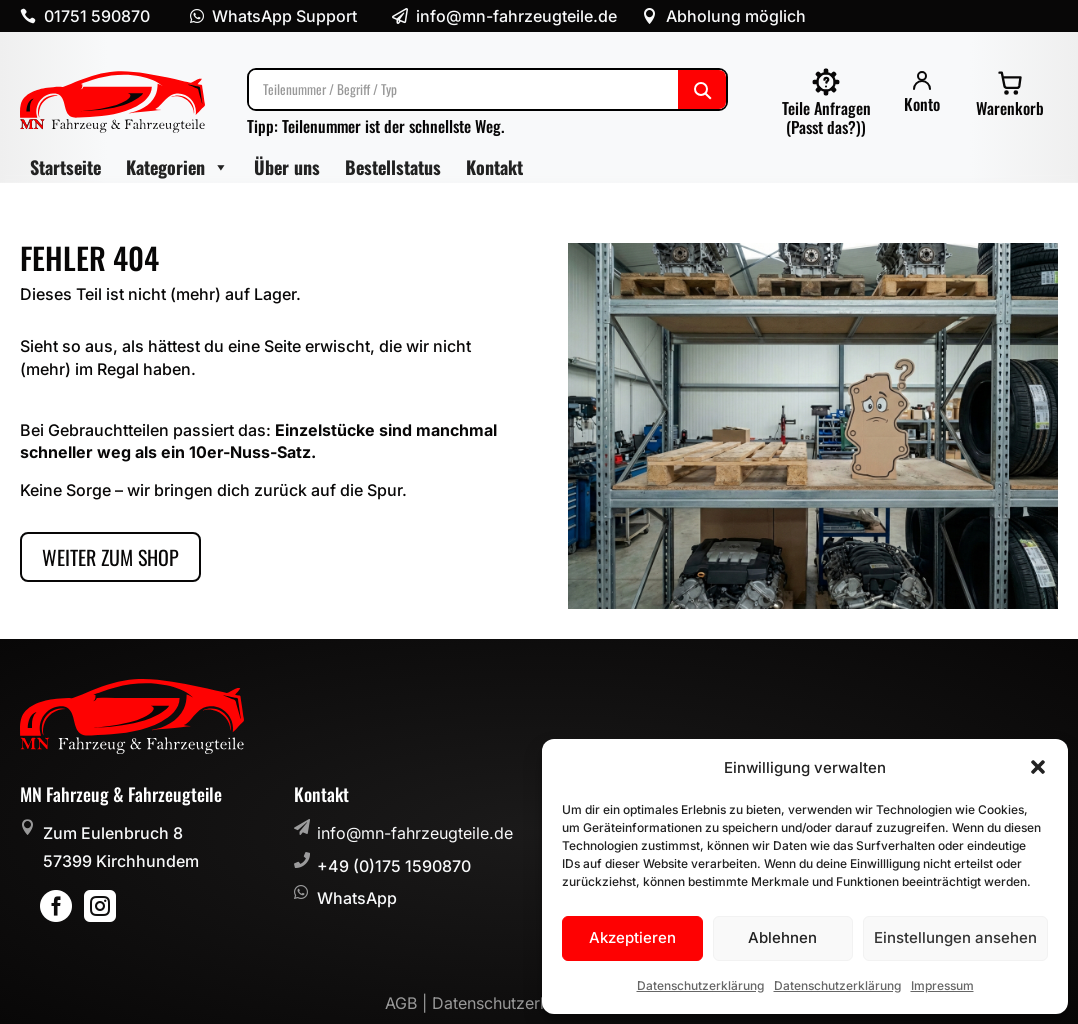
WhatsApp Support (284, 16)
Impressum (942, 985)
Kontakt (494, 167)
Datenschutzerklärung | (521, 1003)
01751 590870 (97, 16)
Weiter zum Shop (110, 557)
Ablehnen (782, 937)
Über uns (287, 167)
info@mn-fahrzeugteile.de (415, 833)
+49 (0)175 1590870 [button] (394, 866)
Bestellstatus (393, 167)
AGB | (408, 1003)
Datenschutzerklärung (700, 985)
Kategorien (177, 167)
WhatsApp (357, 898)
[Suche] (487, 89)
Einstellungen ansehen (955, 937)
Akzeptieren (632, 937)
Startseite (65, 167)
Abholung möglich (736, 16)
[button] (1038, 767)
